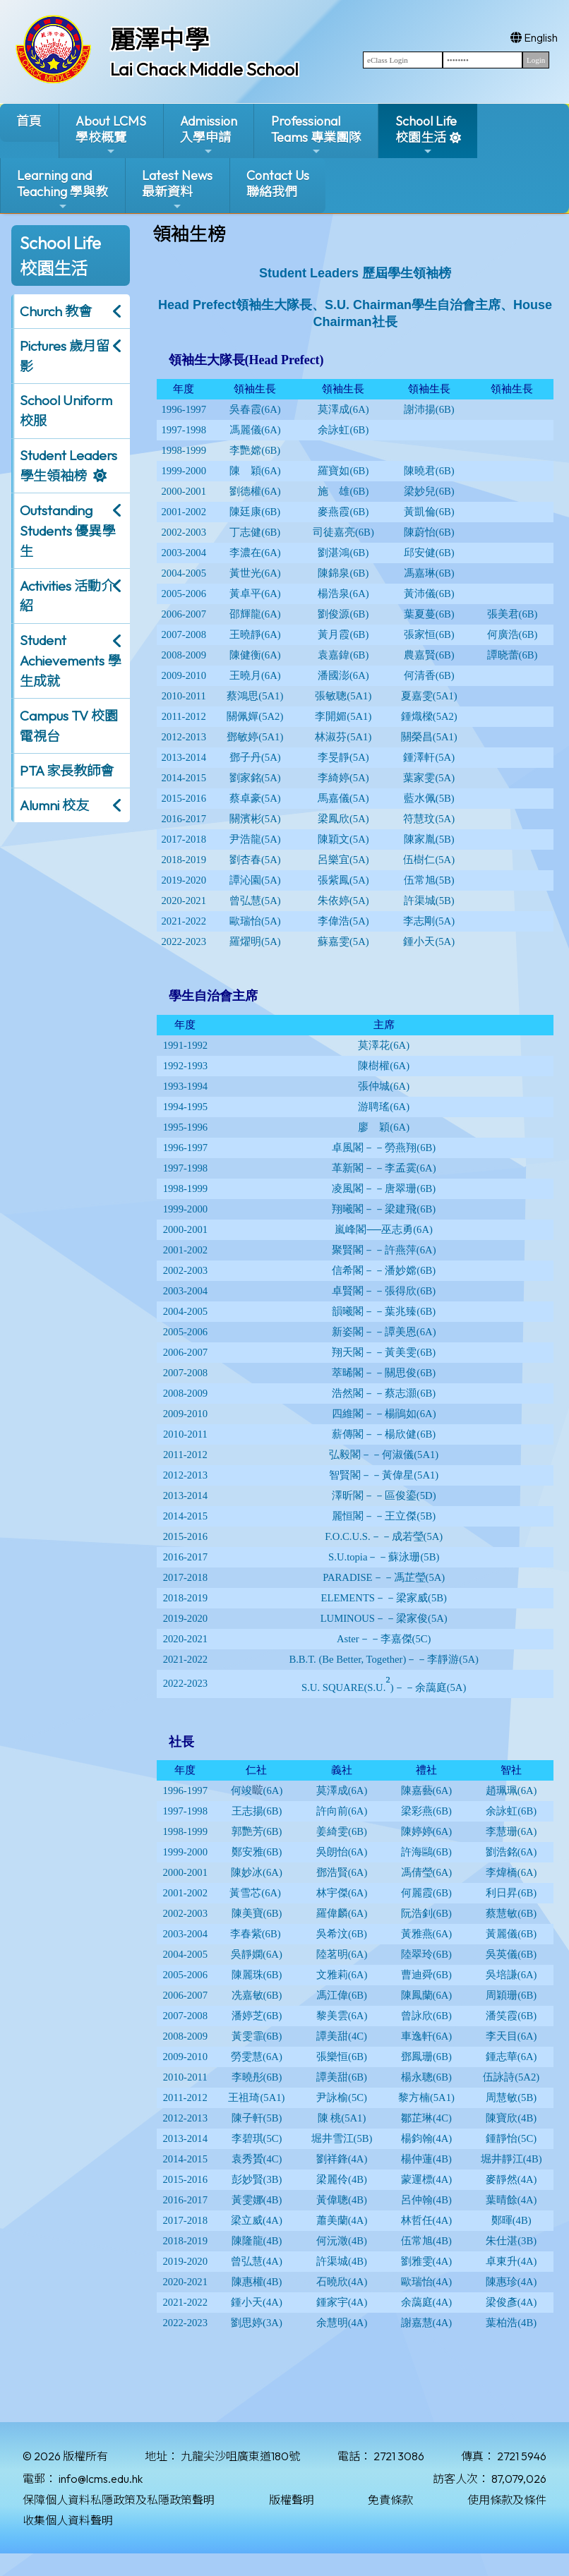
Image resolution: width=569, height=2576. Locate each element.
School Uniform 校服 (66, 410)
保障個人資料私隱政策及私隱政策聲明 (119, 2500)
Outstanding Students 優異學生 (67, 531)
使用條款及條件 (506, 2500)
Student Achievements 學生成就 (70, 661)
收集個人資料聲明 (68, 2520)
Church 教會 (56, 311)
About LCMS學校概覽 (111, 135)
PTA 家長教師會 (67, 770)
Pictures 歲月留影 (64, 356)
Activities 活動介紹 (67, 596)
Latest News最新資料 (177, 189)
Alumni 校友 (54, 805)
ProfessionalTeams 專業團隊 (316, 135)
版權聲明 (291, 2500)
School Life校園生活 (426, 135)
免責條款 (390, 2500)
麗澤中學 (159, 39)
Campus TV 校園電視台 (69, 726)
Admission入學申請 (208, 135)
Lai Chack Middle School (204, 69)
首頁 (29, 121)
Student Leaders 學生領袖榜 (68, 465)
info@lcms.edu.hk (101, 2479)
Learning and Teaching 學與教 (62, 189)
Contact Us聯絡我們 (277, 183)
